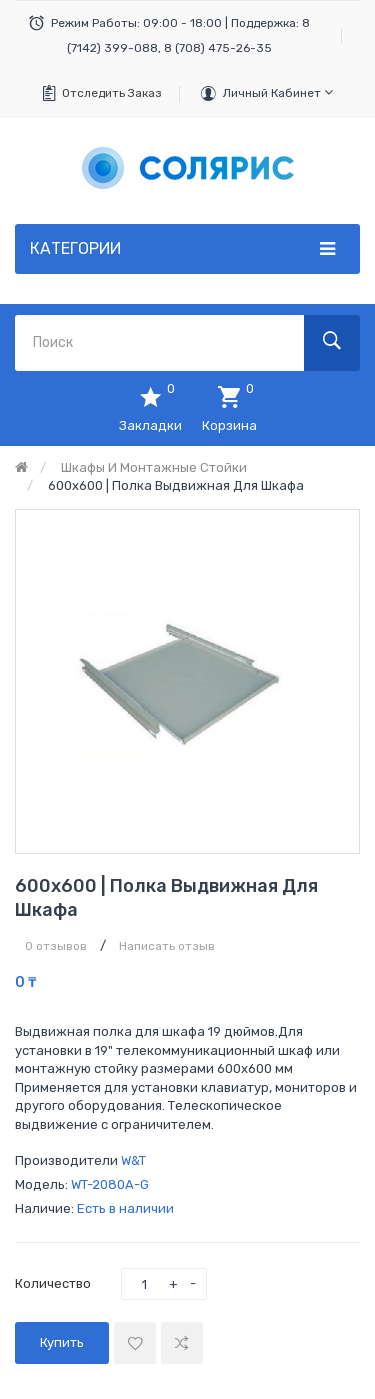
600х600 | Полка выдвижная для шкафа (176, 485)
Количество (53, 1283)
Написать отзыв (167, 946)
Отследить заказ (112, 93)
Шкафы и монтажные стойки (154, 467)
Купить (62, 1342)
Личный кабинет (278, 92)
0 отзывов (56, 946)
